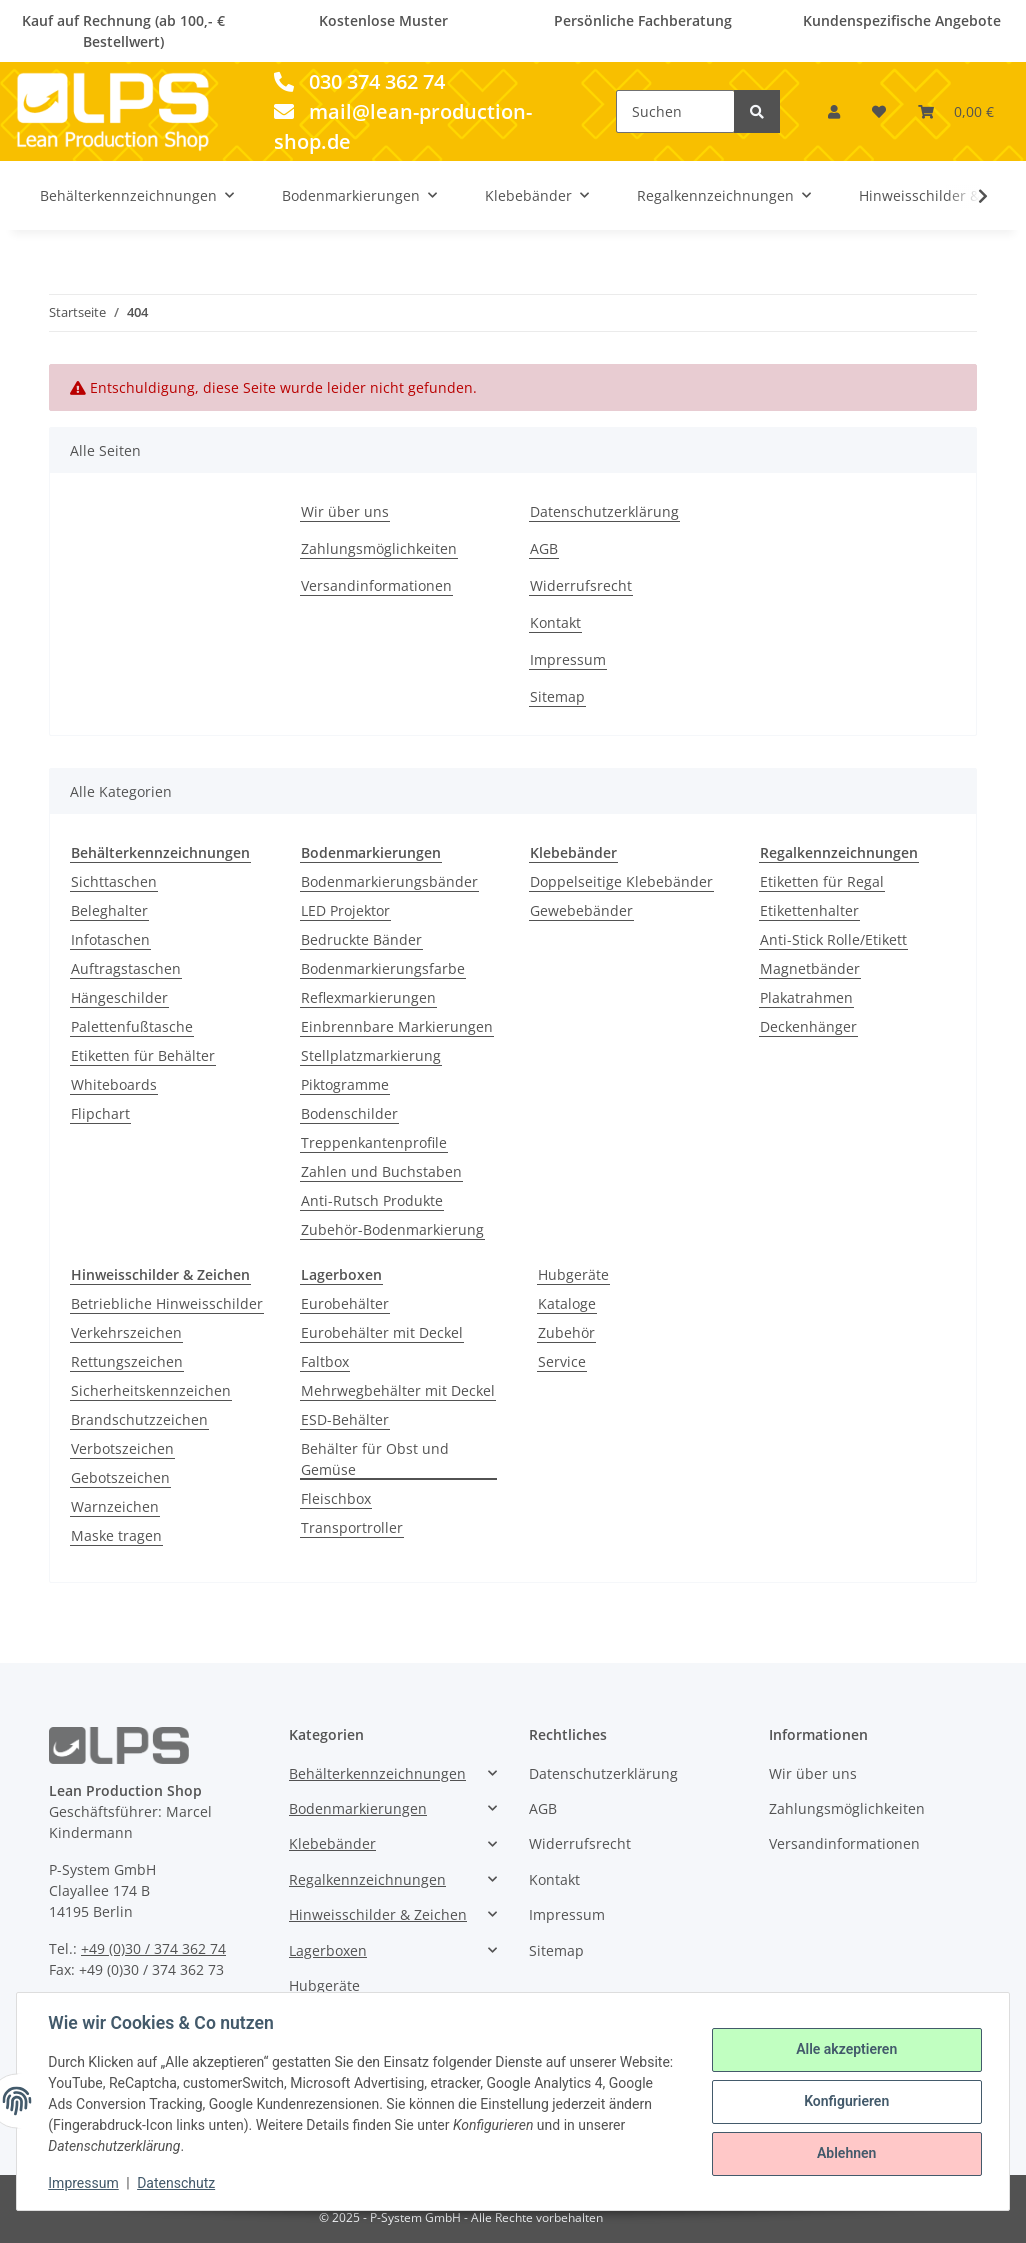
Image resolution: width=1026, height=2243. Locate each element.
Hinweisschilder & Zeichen (378, 1914)
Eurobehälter (345, 1303)
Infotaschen (110, 939)
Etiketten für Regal (822, 881)
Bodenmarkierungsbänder (389, 881)
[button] (834, 111)
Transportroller (352, 1527)
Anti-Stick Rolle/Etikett (833, 939)
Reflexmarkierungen (368, 997)
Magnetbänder (810, 968)
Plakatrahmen (806, 997)
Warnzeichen (115, 1506)
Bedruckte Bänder (361, 939)
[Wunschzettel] (879, 111)
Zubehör (566, 1332)
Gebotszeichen (120, 1477)
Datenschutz (177, 2183)
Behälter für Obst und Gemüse (375, 1459)
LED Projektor (345, 910)
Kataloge (567, 1303)
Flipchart (100, 1113)
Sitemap (557, 696)
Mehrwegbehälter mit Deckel (398, 1390)
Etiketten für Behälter (143, 1055)
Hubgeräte (573, 1274)
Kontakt (555, 622)
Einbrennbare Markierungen (397, 1026)
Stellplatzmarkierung (371, 1055)
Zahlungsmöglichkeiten (379, 548)
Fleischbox (336, 1498)
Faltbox (325, 1361)
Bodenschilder (349, 1113)
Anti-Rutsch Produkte (372, 1200)
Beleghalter (109, 910)
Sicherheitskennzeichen (151, 1390)
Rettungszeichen (127, 1361)
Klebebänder (332, 1843)
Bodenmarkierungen (358, 1808)
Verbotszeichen (122, 1448)
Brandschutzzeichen (139, 1419)
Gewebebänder (581, 910)
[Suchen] (675, 111)
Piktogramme (345, 1084)
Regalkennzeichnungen (367, 1879)
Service (562, 1361)
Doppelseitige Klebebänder (621, 881)
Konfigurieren (845, 2101)
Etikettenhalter (809, 910)
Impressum (568, 659)
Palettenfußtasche (132, 1026)
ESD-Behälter (345, 1419)
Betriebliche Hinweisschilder (167, 1303)
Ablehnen (845, 2153)
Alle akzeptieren (845, 2050)
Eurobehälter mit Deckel (382, 1332)
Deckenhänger (808, 1026)
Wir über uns (345, 511)
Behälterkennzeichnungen (377, 1773)
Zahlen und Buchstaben (381, 1171)
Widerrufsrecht (581, 585)
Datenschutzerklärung (604, 511)
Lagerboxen (328, 1950)
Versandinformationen (376, 585)
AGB (544, 548)
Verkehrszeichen (126, 1332)
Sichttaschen (114, 881)
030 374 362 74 (359, 81)
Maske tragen (116, 1535)
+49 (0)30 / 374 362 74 (153, 1948)
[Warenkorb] (956, 111)
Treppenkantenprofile (374, 1142)
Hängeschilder (119, 997)
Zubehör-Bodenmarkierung (392, 1229)
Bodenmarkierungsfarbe (383, 968)
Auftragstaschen (126, 968)
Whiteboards (114, 1084)
